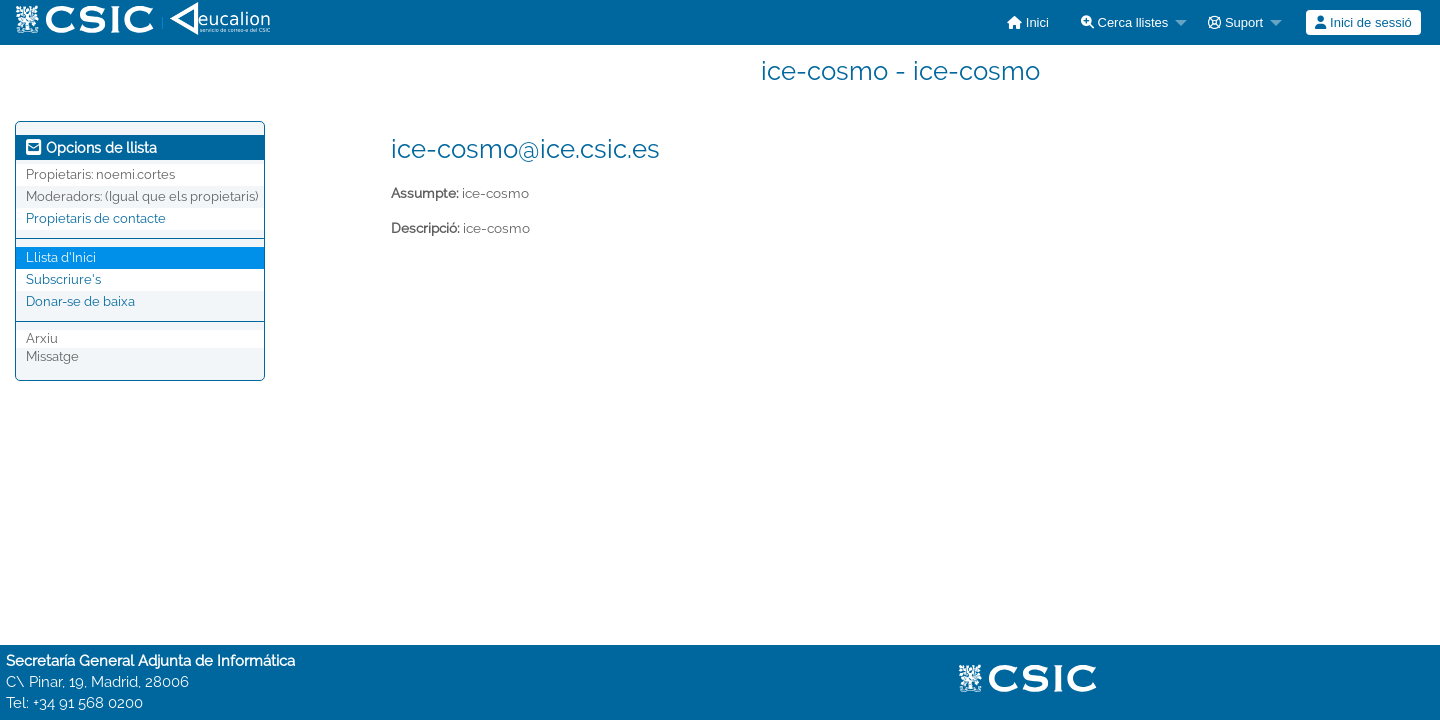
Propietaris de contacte (96, 218)
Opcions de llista (91, 148)
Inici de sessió (1363, 22)
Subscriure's (63, 279)
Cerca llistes (1124, 22)
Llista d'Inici (61, 257)
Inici (1028, 22)
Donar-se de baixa (80, 301)
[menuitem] (1028, 22)
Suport (1235, 22)
